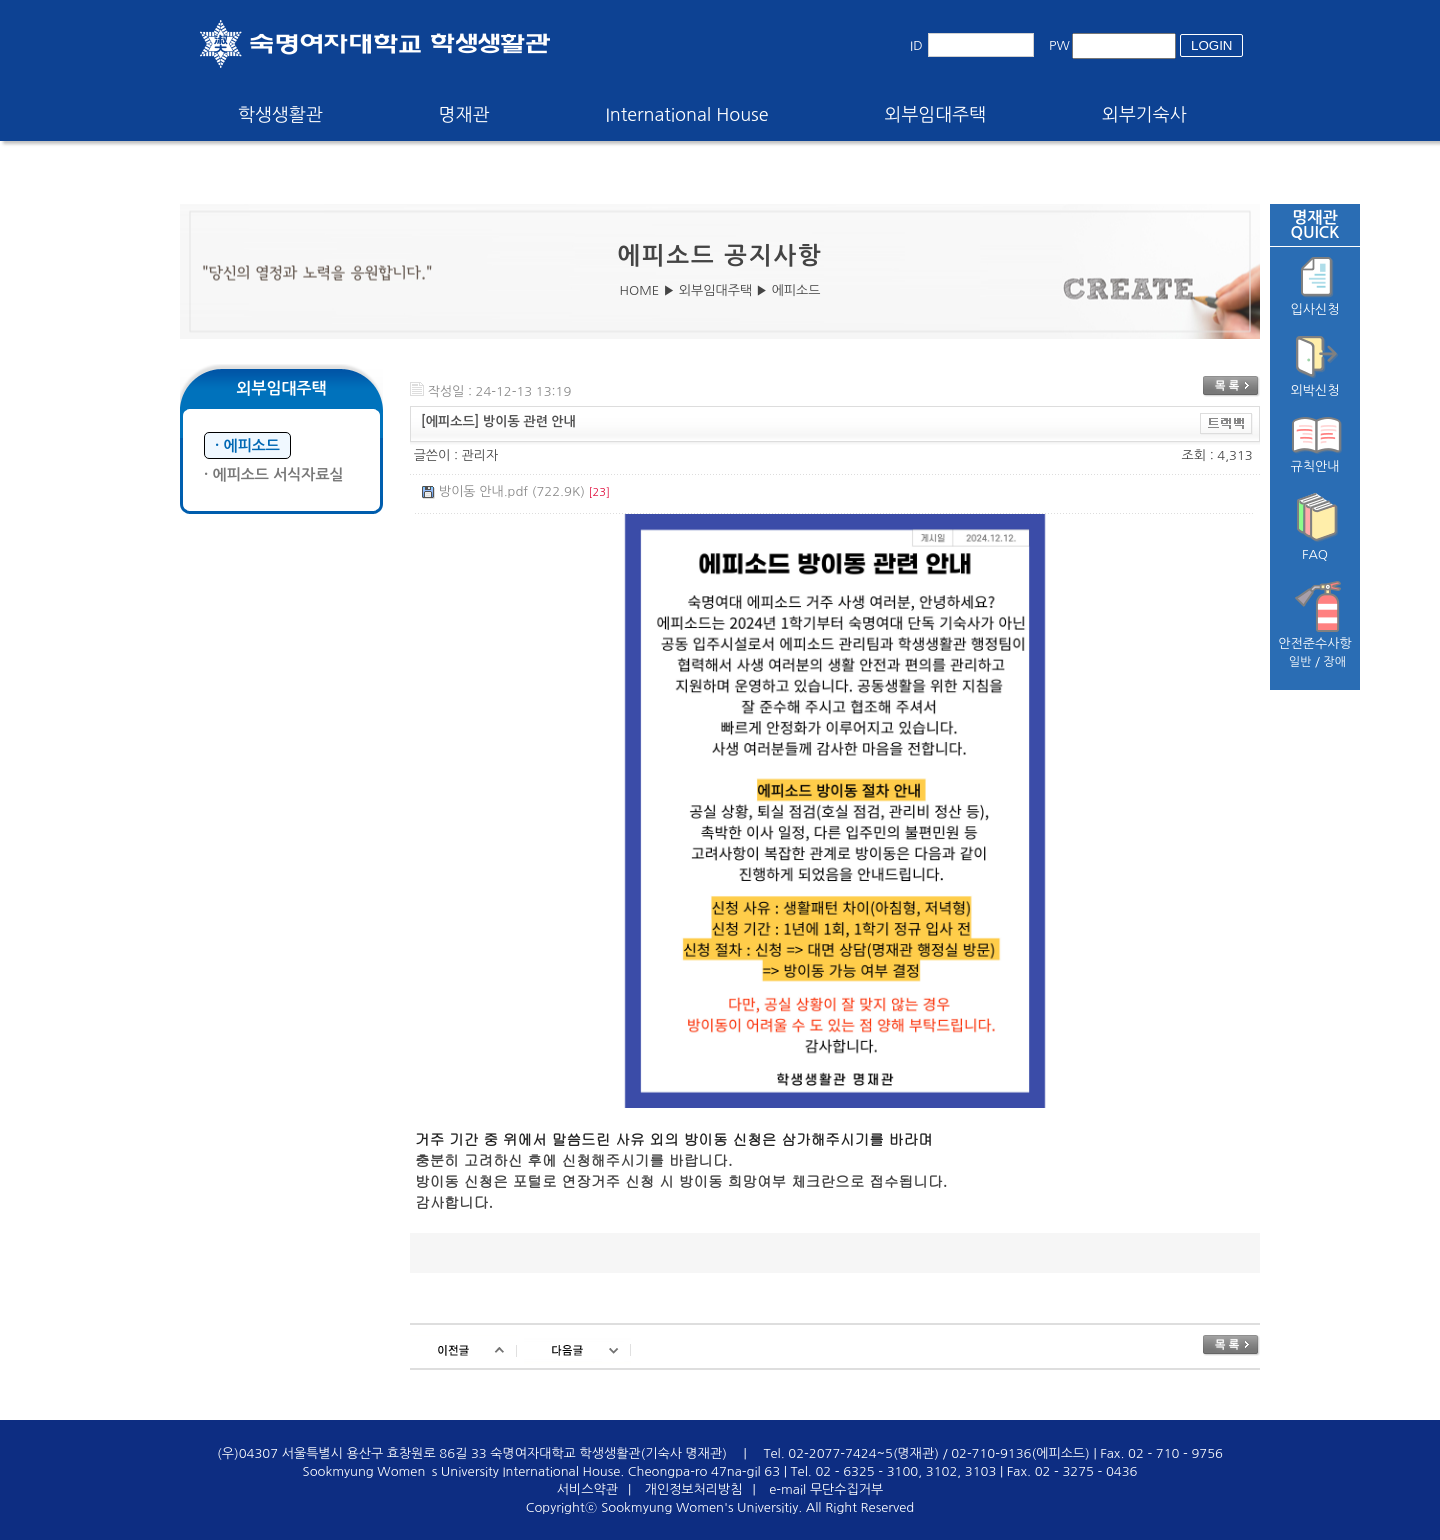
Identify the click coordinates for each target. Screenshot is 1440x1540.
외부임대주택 (936, 115)
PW (1059, 45)
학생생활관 (280, 115)
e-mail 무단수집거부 (826, 1489)
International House (686, 115)
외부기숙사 (1144, 115)
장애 (1335, 662)
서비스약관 (587, 1489)
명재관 (464, 115)
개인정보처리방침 (694, 1489)
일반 (1300, 662)
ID (916, 45)
